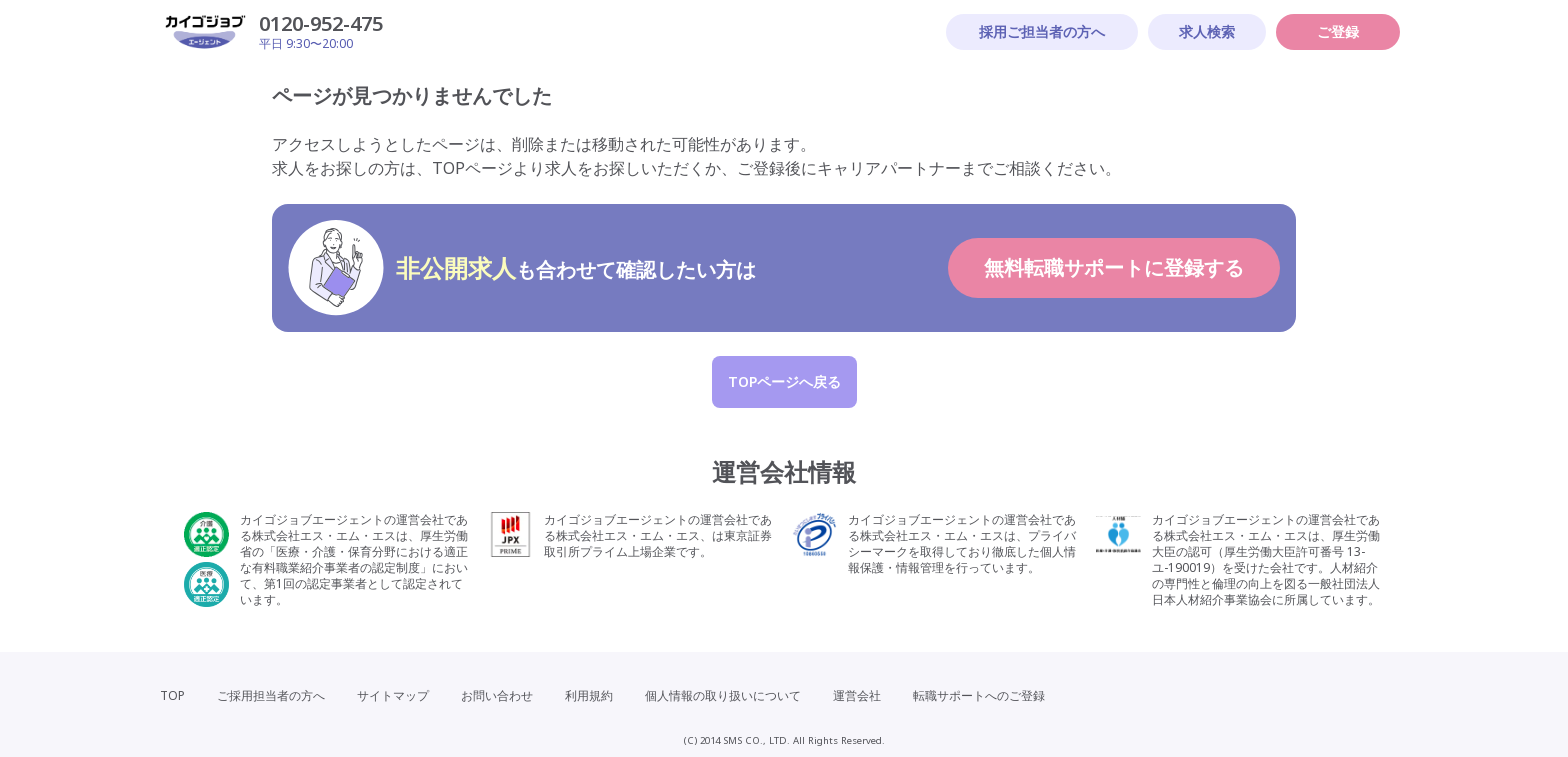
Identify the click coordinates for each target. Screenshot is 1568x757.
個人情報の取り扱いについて (723, 695)
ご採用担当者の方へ (271, 695)
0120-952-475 (321, 23)
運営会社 (857, 695)
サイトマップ (393, 695)
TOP (172, 695)
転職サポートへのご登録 (979, 695)
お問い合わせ (497, 695)
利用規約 (589, 695)
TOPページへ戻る (784, 381)
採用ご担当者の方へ (1042, 31)
